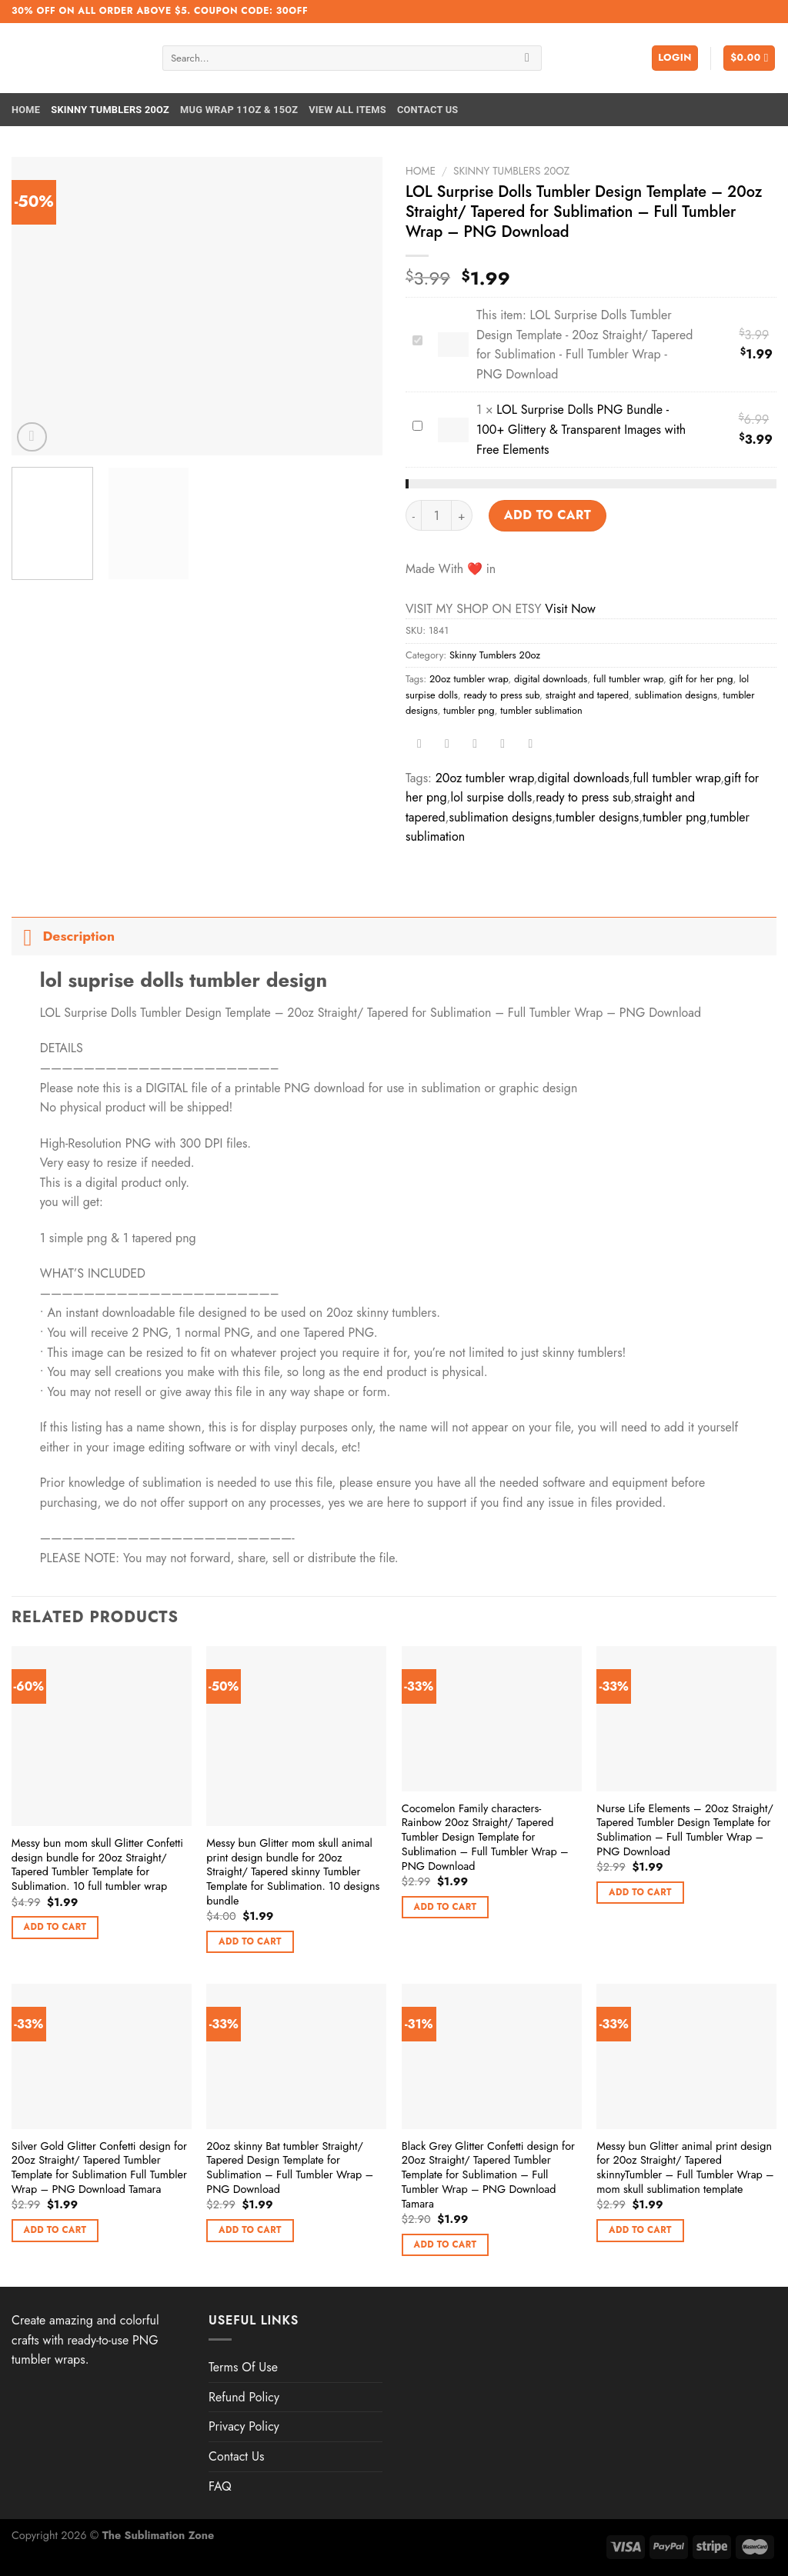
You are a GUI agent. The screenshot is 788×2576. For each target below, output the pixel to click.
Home (26, 109)
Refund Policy (244, 2397)
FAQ (220, 2486)
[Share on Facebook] (419, 745)
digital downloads (550, 678)
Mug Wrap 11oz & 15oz (239, 109)
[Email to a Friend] (475, 745)
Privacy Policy (244, 2426)
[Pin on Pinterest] (503, 745)
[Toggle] (27, 935)
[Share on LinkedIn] (530, 745)
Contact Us (428, 109)
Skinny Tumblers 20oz (110, 109)
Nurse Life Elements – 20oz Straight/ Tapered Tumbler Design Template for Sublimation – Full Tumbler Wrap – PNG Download (684, 1830)
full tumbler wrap (628, 678)
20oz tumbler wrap (468, 678)
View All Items (347, 109)
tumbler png (468, 710)
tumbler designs (597, 817)
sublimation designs (676, 695)
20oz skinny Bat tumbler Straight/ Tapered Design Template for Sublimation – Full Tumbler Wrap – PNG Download (289, 2168)
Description (63, 935)
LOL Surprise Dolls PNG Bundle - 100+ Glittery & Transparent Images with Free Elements (409, 417)
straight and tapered (587, 695)
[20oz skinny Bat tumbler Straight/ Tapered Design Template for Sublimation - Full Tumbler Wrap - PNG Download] (296, 2056)
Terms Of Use (243, 2367)
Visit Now (570, 609)
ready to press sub (501, 695)
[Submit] (527, 58)
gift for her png (701, 678)
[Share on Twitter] (447, 745)
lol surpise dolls (492, 797)
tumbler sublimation (541, 710)
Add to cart (547, 515)
